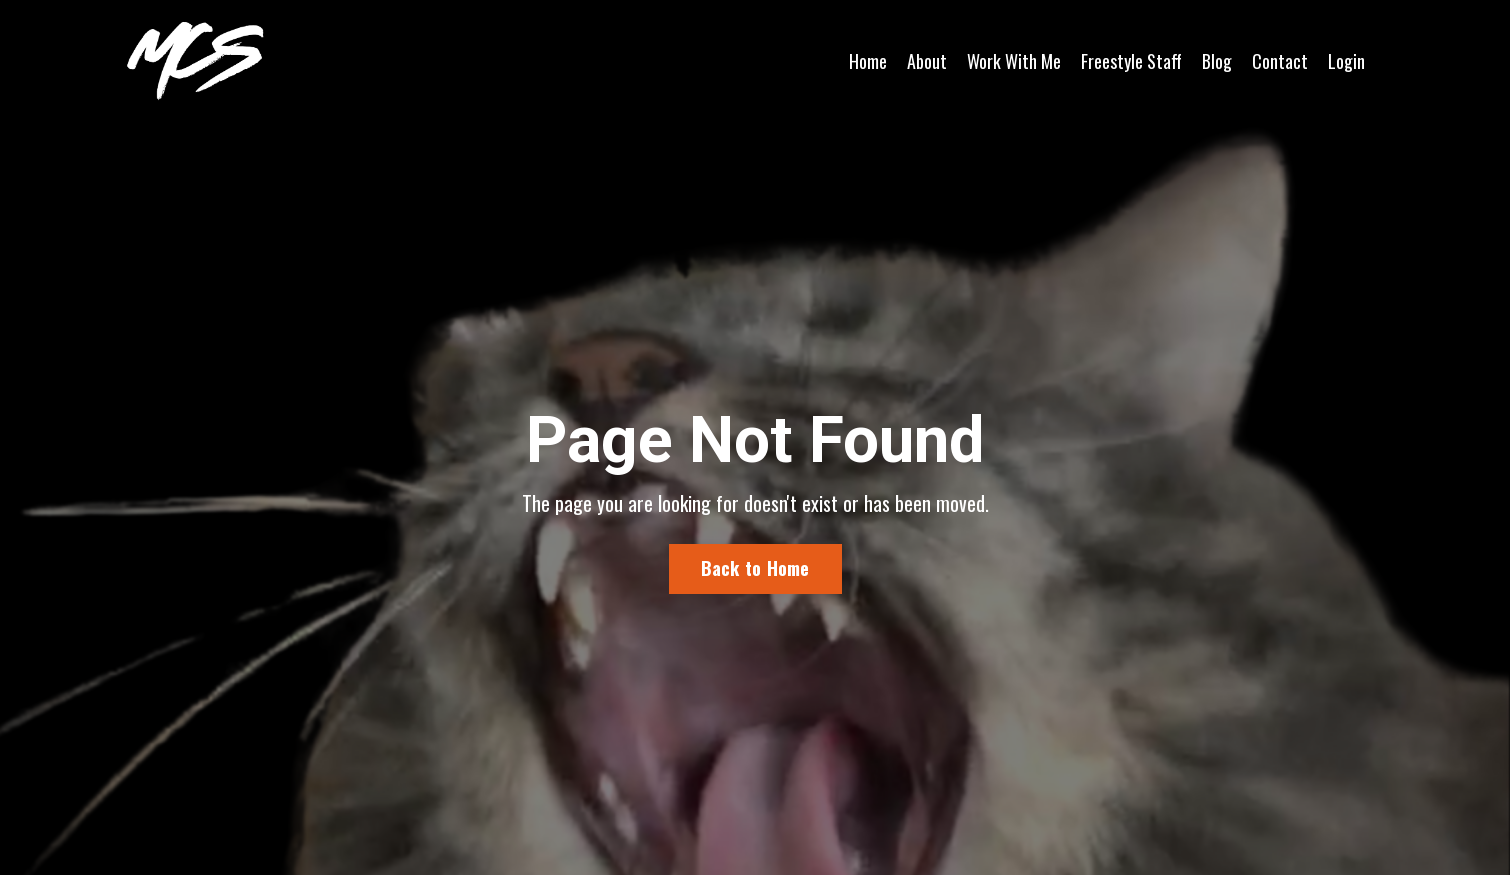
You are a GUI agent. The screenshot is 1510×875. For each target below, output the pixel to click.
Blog (1217, 61)
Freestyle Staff (1131, 61)
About (927, 61)
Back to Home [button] (755, 569)
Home (868, 61)
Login (1346, 61)
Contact (1280, 61)
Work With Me (1014, 61)
